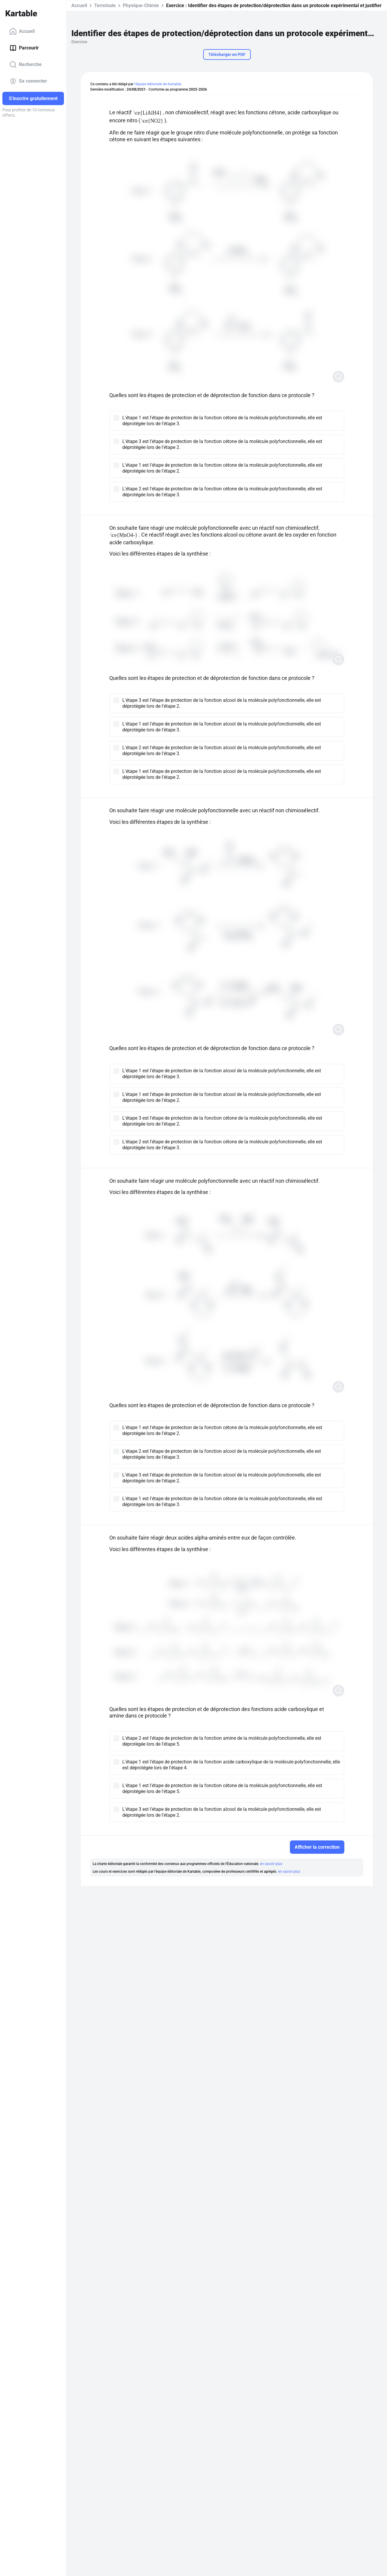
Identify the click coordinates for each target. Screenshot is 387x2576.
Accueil (22, 31)
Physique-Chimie (141, 5)
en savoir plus (271, 1864)
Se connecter (28, 81)
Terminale (105, 5)
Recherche (25, 64)
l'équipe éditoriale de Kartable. (158, 84)
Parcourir (24, 48)
